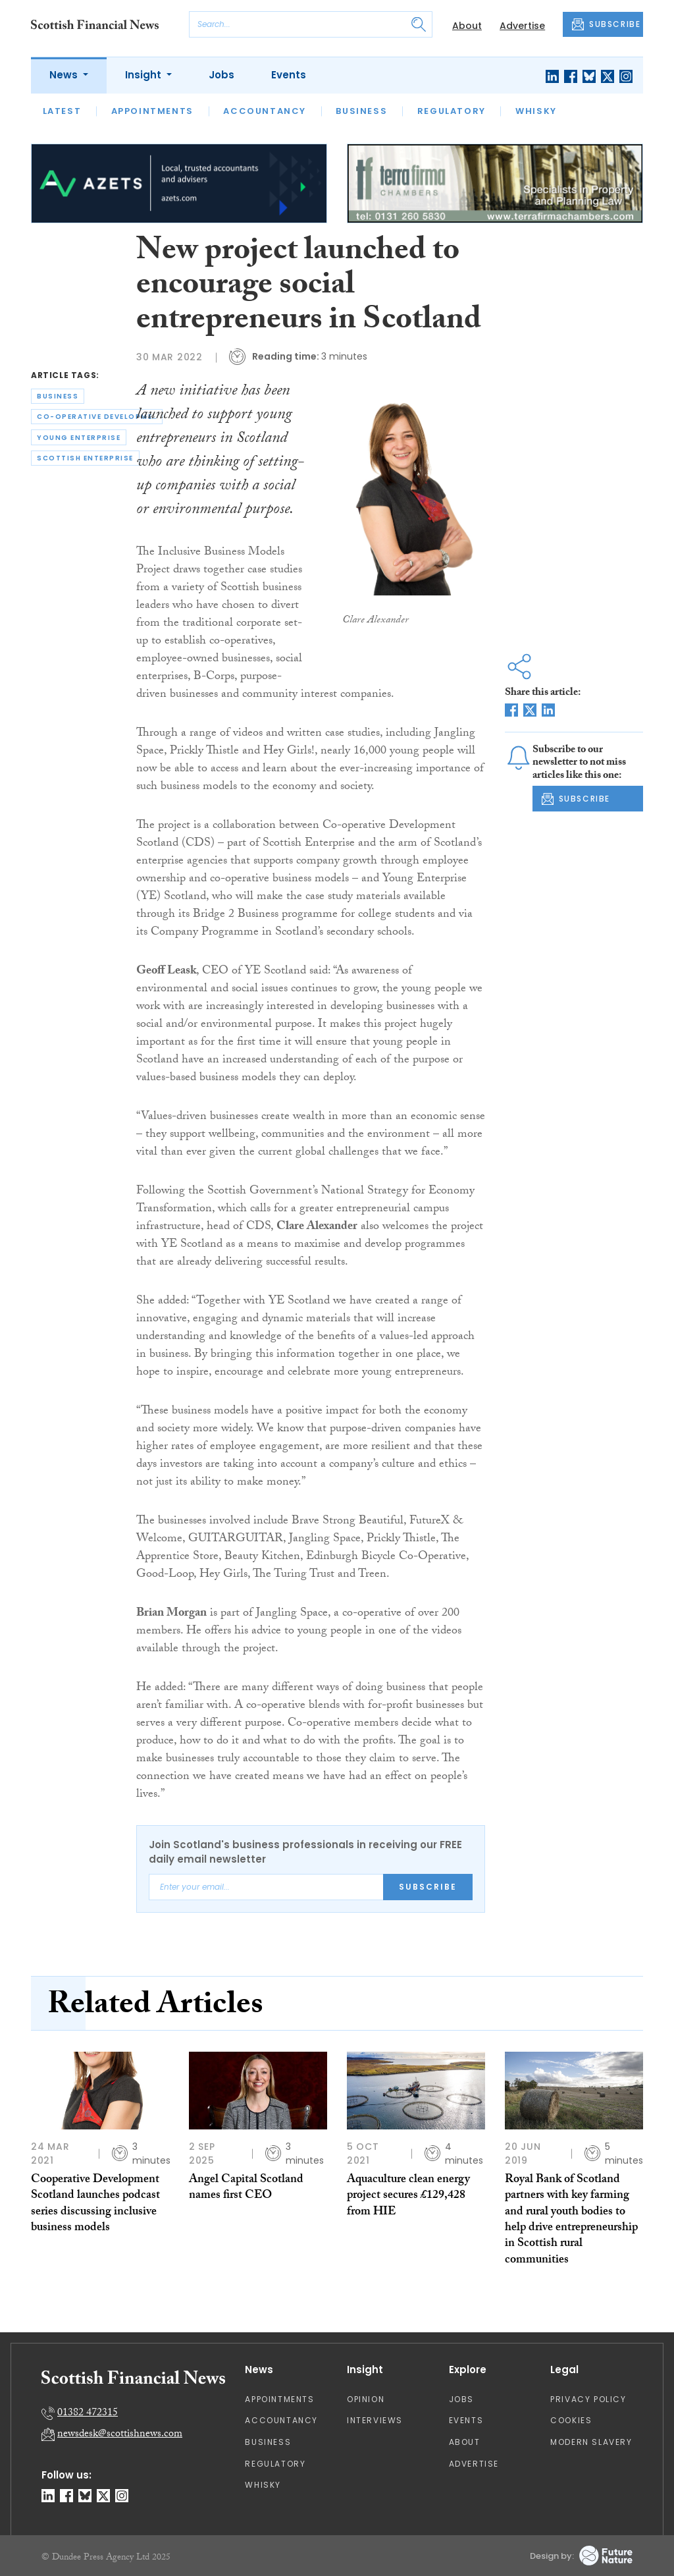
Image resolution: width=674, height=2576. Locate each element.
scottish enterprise (85, 458)
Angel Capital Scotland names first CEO (246, 2188)
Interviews (375, 2420)
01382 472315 (87, 2414)
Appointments (152, 111)
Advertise (522, 25)
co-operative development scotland (100, 417)
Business (361, 111)
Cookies (571, 2420)
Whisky (536, 111)
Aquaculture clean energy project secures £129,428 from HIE (408, 2196)
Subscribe (428, 1886)
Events (288, 75)
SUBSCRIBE (606, 24)
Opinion (365, 2399)
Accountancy (264, 111)
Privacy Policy (588, 2399)
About (467, 25)
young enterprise (78, 438)
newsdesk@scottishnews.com (119, 2435)
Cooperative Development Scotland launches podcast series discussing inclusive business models (95, 2204)
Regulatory (451, 111)
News (64, 75)
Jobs (221, 75)
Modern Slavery (591, 2442)
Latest (62, 111)
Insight (144, 75)
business (57, 396)
